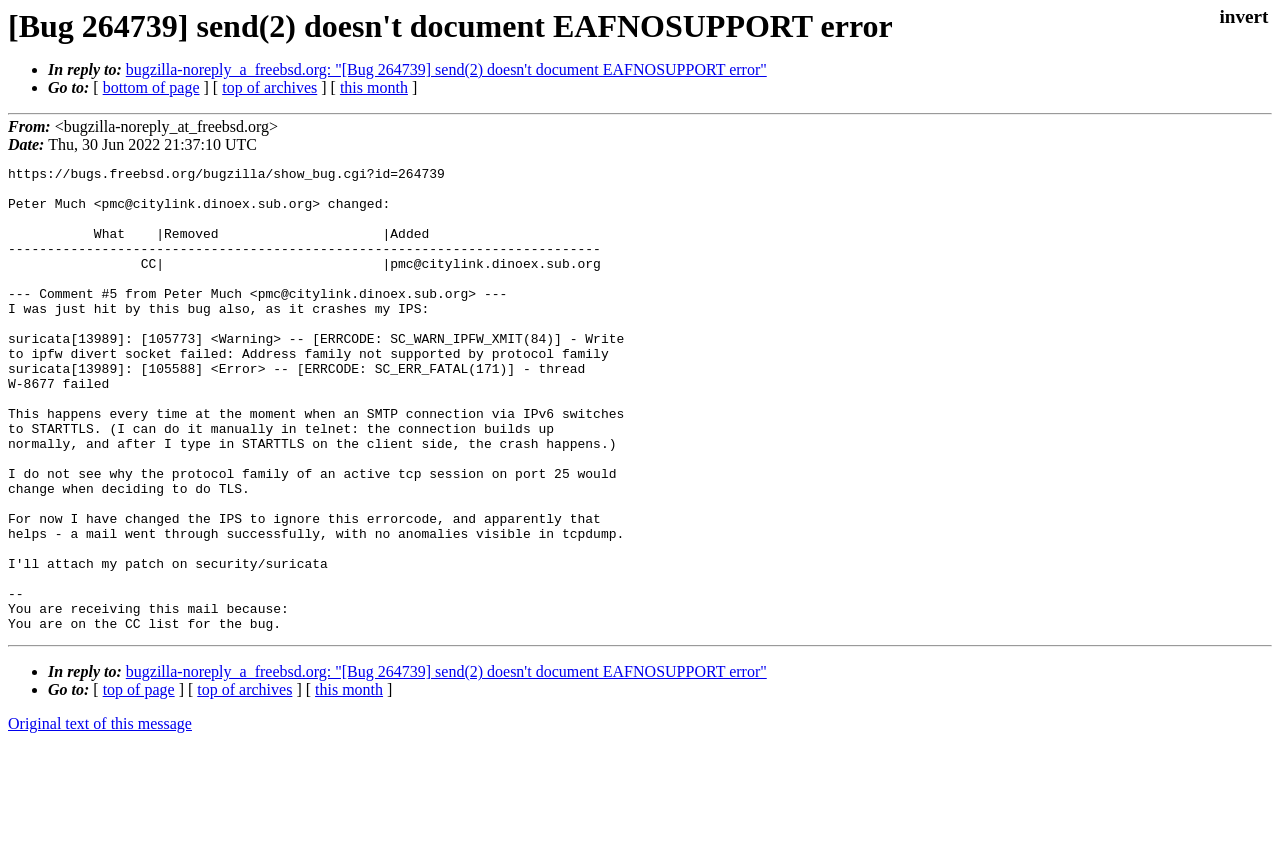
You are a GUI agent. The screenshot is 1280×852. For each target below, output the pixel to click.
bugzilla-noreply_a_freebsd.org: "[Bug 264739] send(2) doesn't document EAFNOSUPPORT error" (446, 69)
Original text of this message (100, 816)
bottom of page (151, 87)
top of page (139, 782)
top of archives (269, 87)
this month (374, 87)
